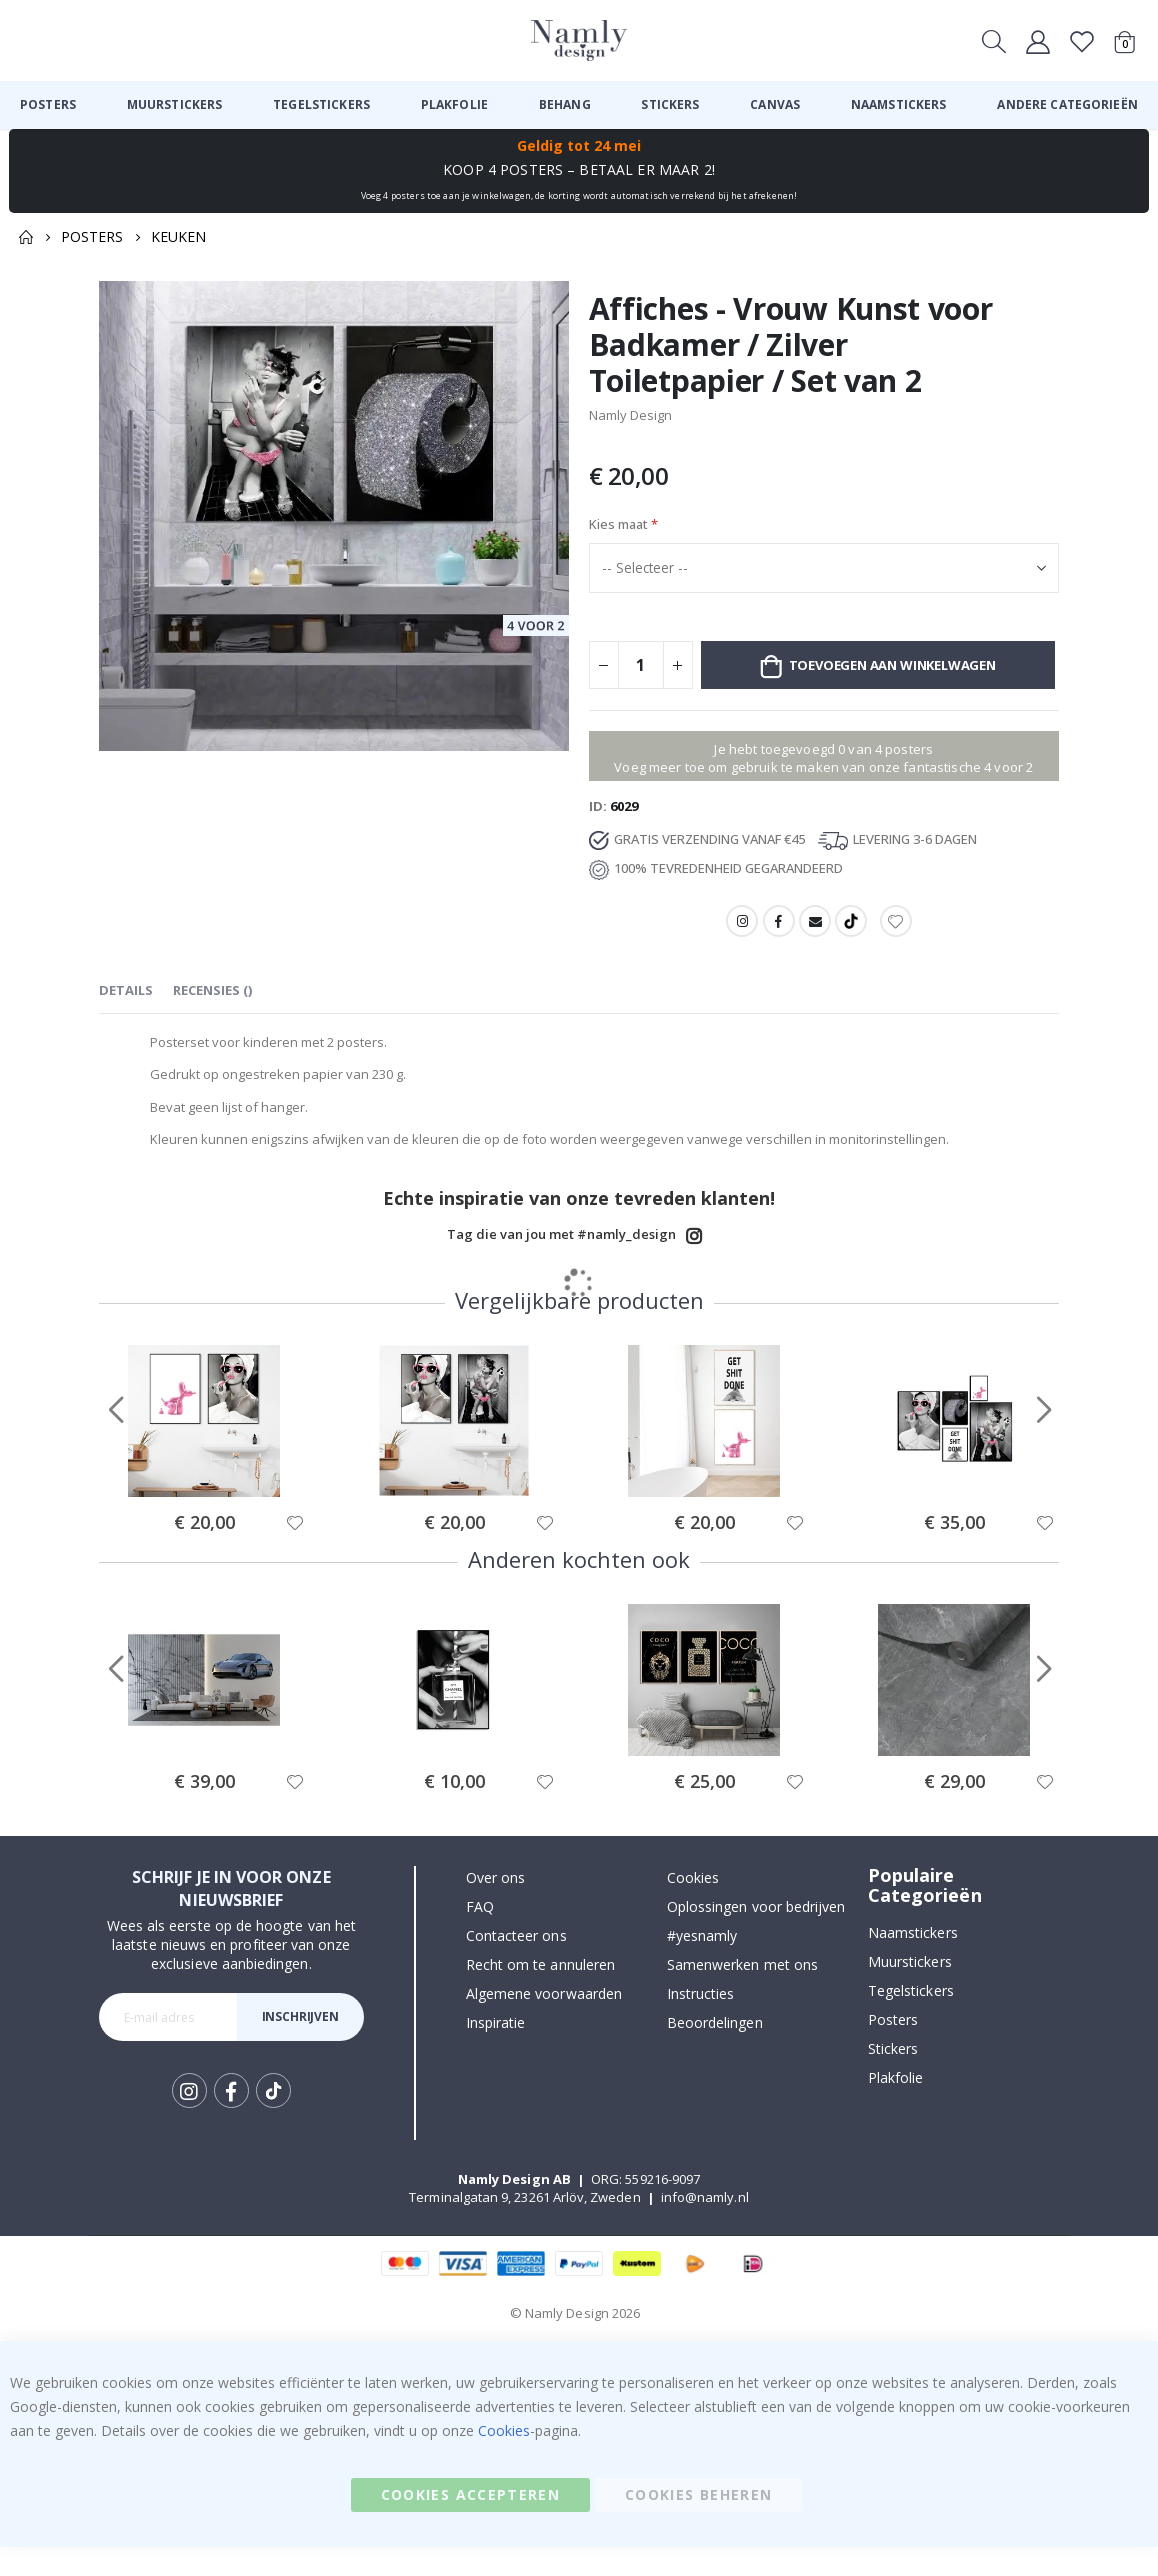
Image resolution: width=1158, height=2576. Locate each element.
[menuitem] (48, 105)
